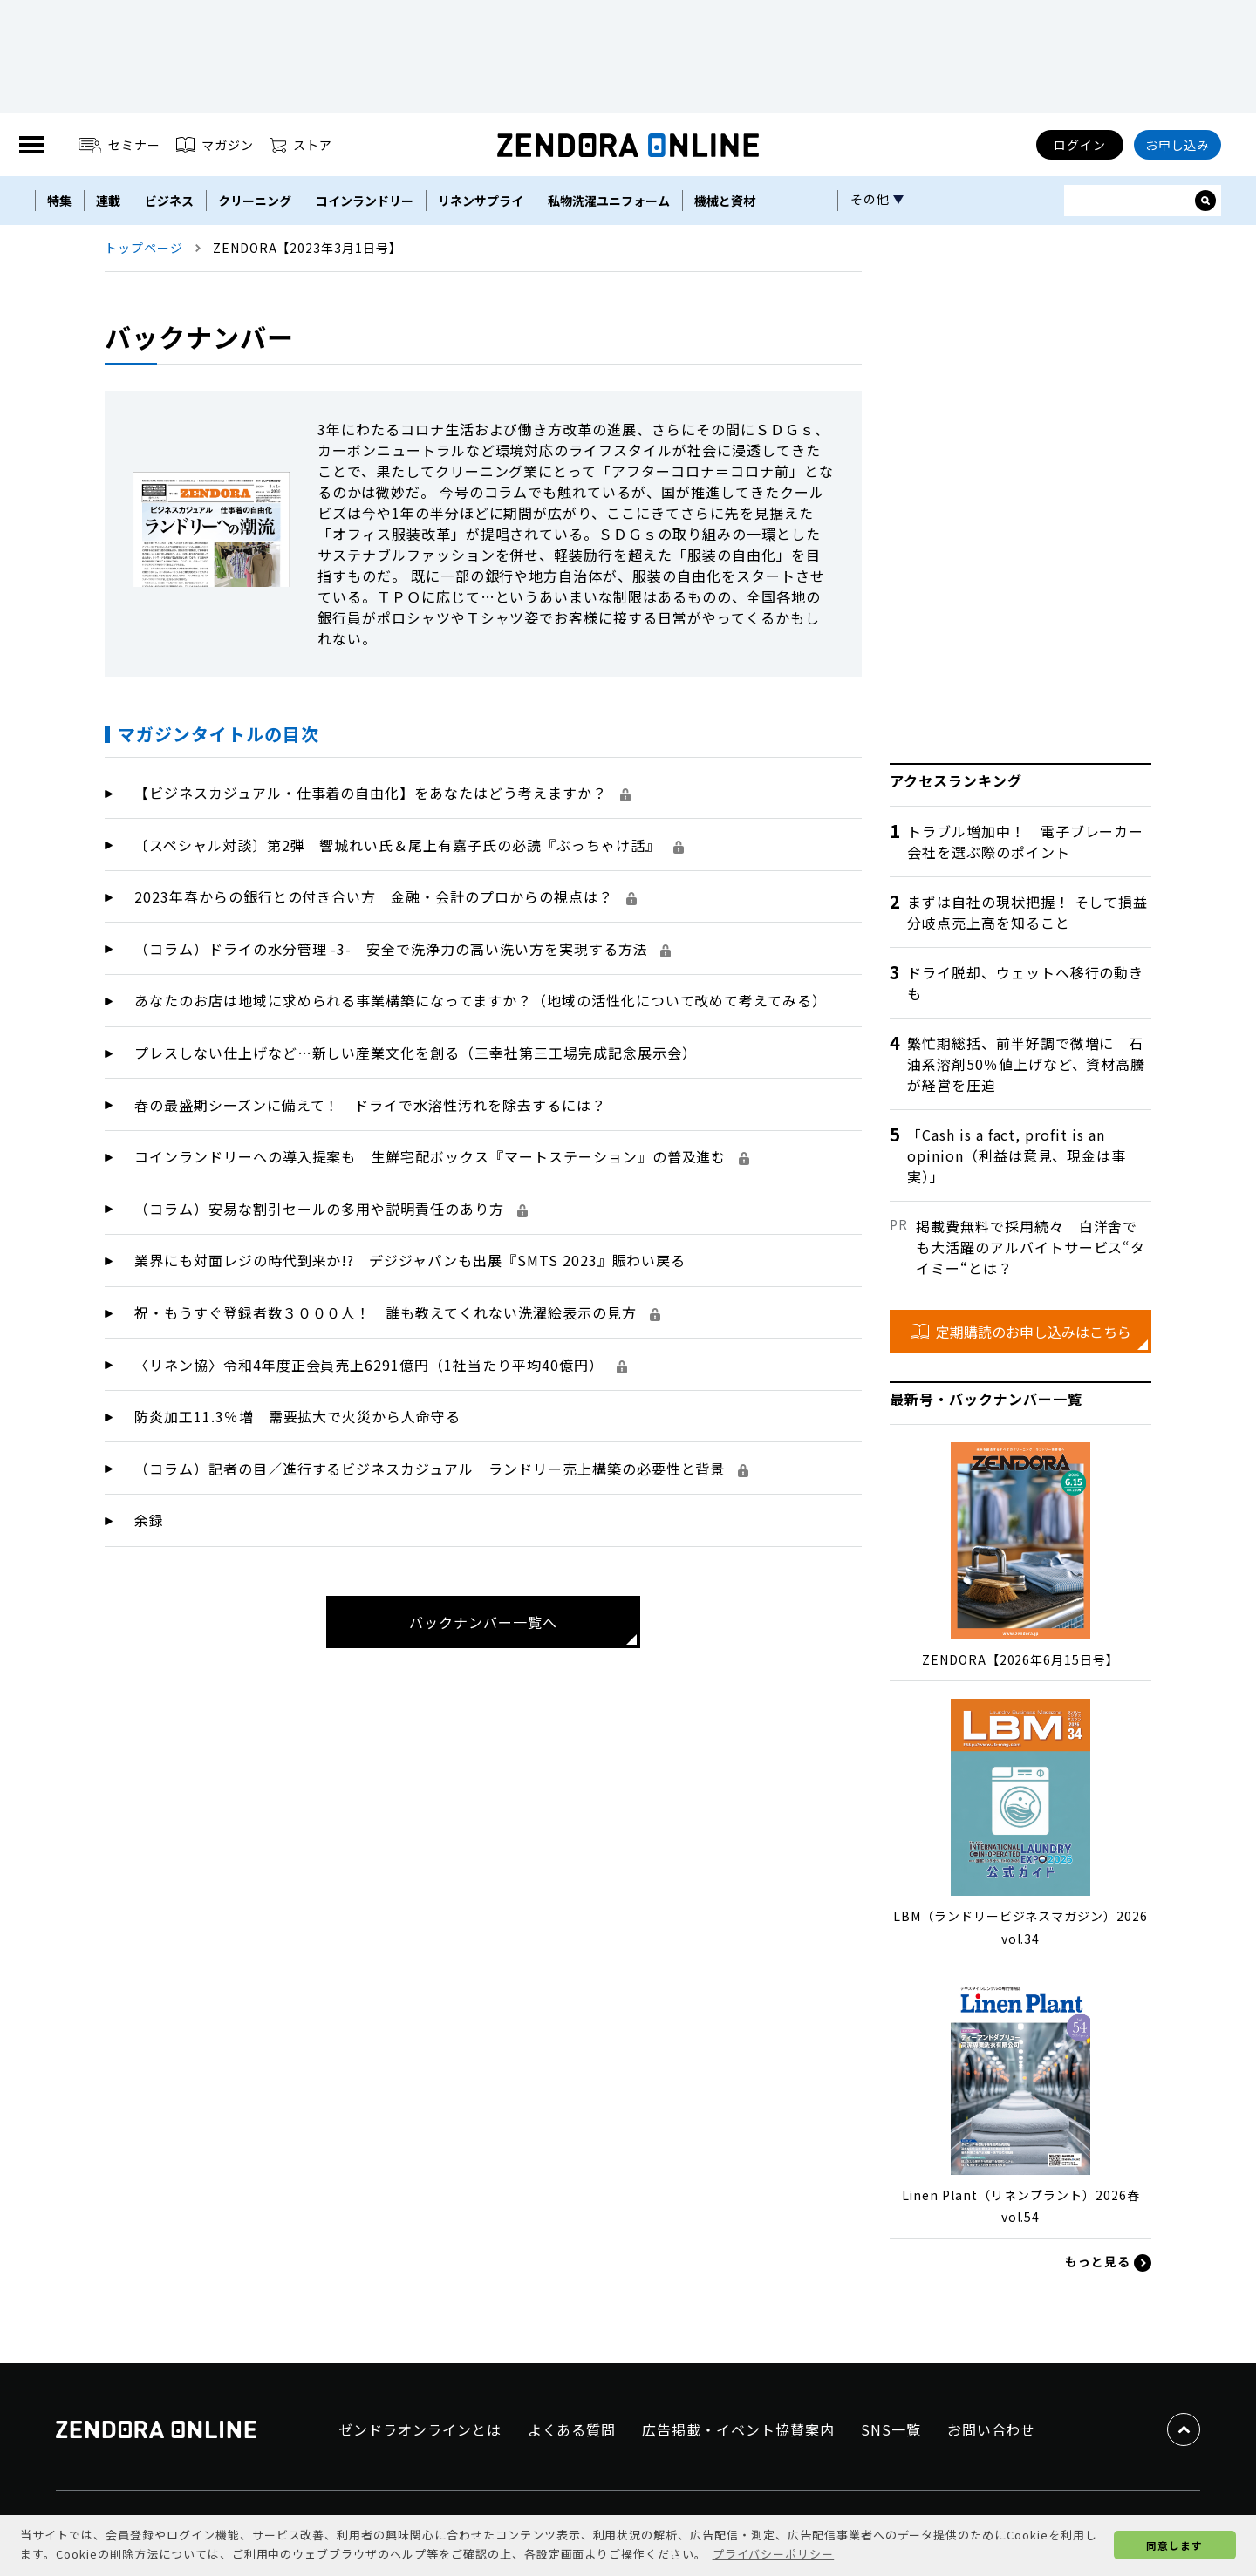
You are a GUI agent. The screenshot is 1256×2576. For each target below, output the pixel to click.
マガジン (215, 144)
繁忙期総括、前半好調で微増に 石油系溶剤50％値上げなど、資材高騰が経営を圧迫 (1026, 1063)
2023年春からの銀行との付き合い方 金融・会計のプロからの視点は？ (385, 896)
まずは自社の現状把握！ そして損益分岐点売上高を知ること (1027, 912)
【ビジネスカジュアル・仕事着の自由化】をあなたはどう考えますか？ (382, 792)
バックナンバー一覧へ (483, 1622)
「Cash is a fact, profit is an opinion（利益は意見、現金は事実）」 (1016, 1155)
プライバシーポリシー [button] (774, 2553)
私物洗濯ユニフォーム (609, 200)
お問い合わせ (991, 2429)
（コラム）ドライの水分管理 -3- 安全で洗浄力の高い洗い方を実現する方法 (402, 948)
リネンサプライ (480, 200)
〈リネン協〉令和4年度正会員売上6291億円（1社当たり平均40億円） (380, 1364)
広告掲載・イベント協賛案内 (738, 2429)
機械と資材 (724, 200)
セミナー (119, 144)
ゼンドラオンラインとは (420, 2429)
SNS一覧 (891, 2429)
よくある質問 (572, 2429)
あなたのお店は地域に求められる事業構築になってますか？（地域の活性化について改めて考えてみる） (480, 1000)
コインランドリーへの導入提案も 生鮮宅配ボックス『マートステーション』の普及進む (441, 1156)
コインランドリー (364, 200)
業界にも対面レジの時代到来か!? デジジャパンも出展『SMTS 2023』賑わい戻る (410, 1260)
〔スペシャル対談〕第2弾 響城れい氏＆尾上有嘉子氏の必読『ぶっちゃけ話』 (409, 845)
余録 (149, 1519)
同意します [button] (1174, 2545)
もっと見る (1108, 2262)
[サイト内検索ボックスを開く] (1205, 200)
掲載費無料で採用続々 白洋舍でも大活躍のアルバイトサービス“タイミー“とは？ (1030, 1247)
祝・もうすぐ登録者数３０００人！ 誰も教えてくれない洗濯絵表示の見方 (397, 1312)
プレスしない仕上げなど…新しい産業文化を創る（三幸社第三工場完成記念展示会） (415, 1052)
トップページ (144, 247)
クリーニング (254, 200)
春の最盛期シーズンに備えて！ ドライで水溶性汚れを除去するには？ (370, 1104)
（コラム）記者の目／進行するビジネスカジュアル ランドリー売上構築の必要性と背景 (441, 1468)
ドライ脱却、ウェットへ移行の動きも (1025, 983)
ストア (301, 144)
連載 (108, 200)
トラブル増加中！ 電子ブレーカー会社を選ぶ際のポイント (1025, 841)
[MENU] (31, 144)
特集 (59, 200)
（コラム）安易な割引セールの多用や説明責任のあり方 (331, 1208)
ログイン (1080, 144)
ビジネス (169, 200)
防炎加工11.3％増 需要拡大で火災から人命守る (297, 1416)
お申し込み (1178, 144)
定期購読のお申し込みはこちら (1021, 1331)
